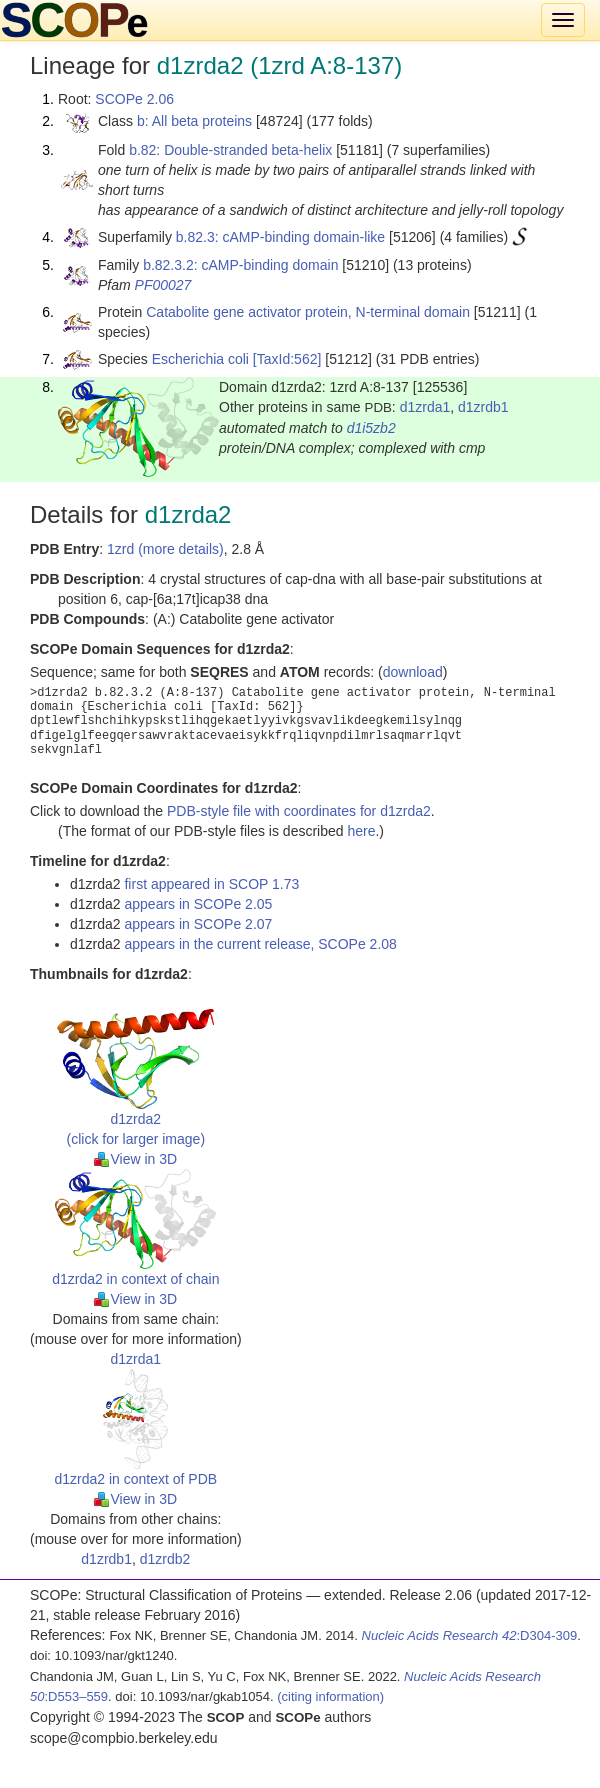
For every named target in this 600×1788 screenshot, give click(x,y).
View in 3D (135, 1159)
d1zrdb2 (165, 1559)
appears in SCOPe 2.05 (198, 904)
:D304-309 (470, 1635)
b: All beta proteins (194, 121)
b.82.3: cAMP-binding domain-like (280, 237)
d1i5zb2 (371, 428)
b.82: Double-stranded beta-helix (230, 150)
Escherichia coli (200, 359)
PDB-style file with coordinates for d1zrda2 (299, 811)
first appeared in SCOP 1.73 (211, 884)
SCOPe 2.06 (134, 99)
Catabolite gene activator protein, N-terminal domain (308, 312)
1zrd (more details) (165, 549)
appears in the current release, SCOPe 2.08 (260, 944)
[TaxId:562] (287, 359)
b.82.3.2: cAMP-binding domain (240, 265)
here (361, 831)
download (413, 672)
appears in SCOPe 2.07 (198, 924)
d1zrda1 (425, 407)
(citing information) (330, 1696)
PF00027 (163, 285)
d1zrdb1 (483, 407)
